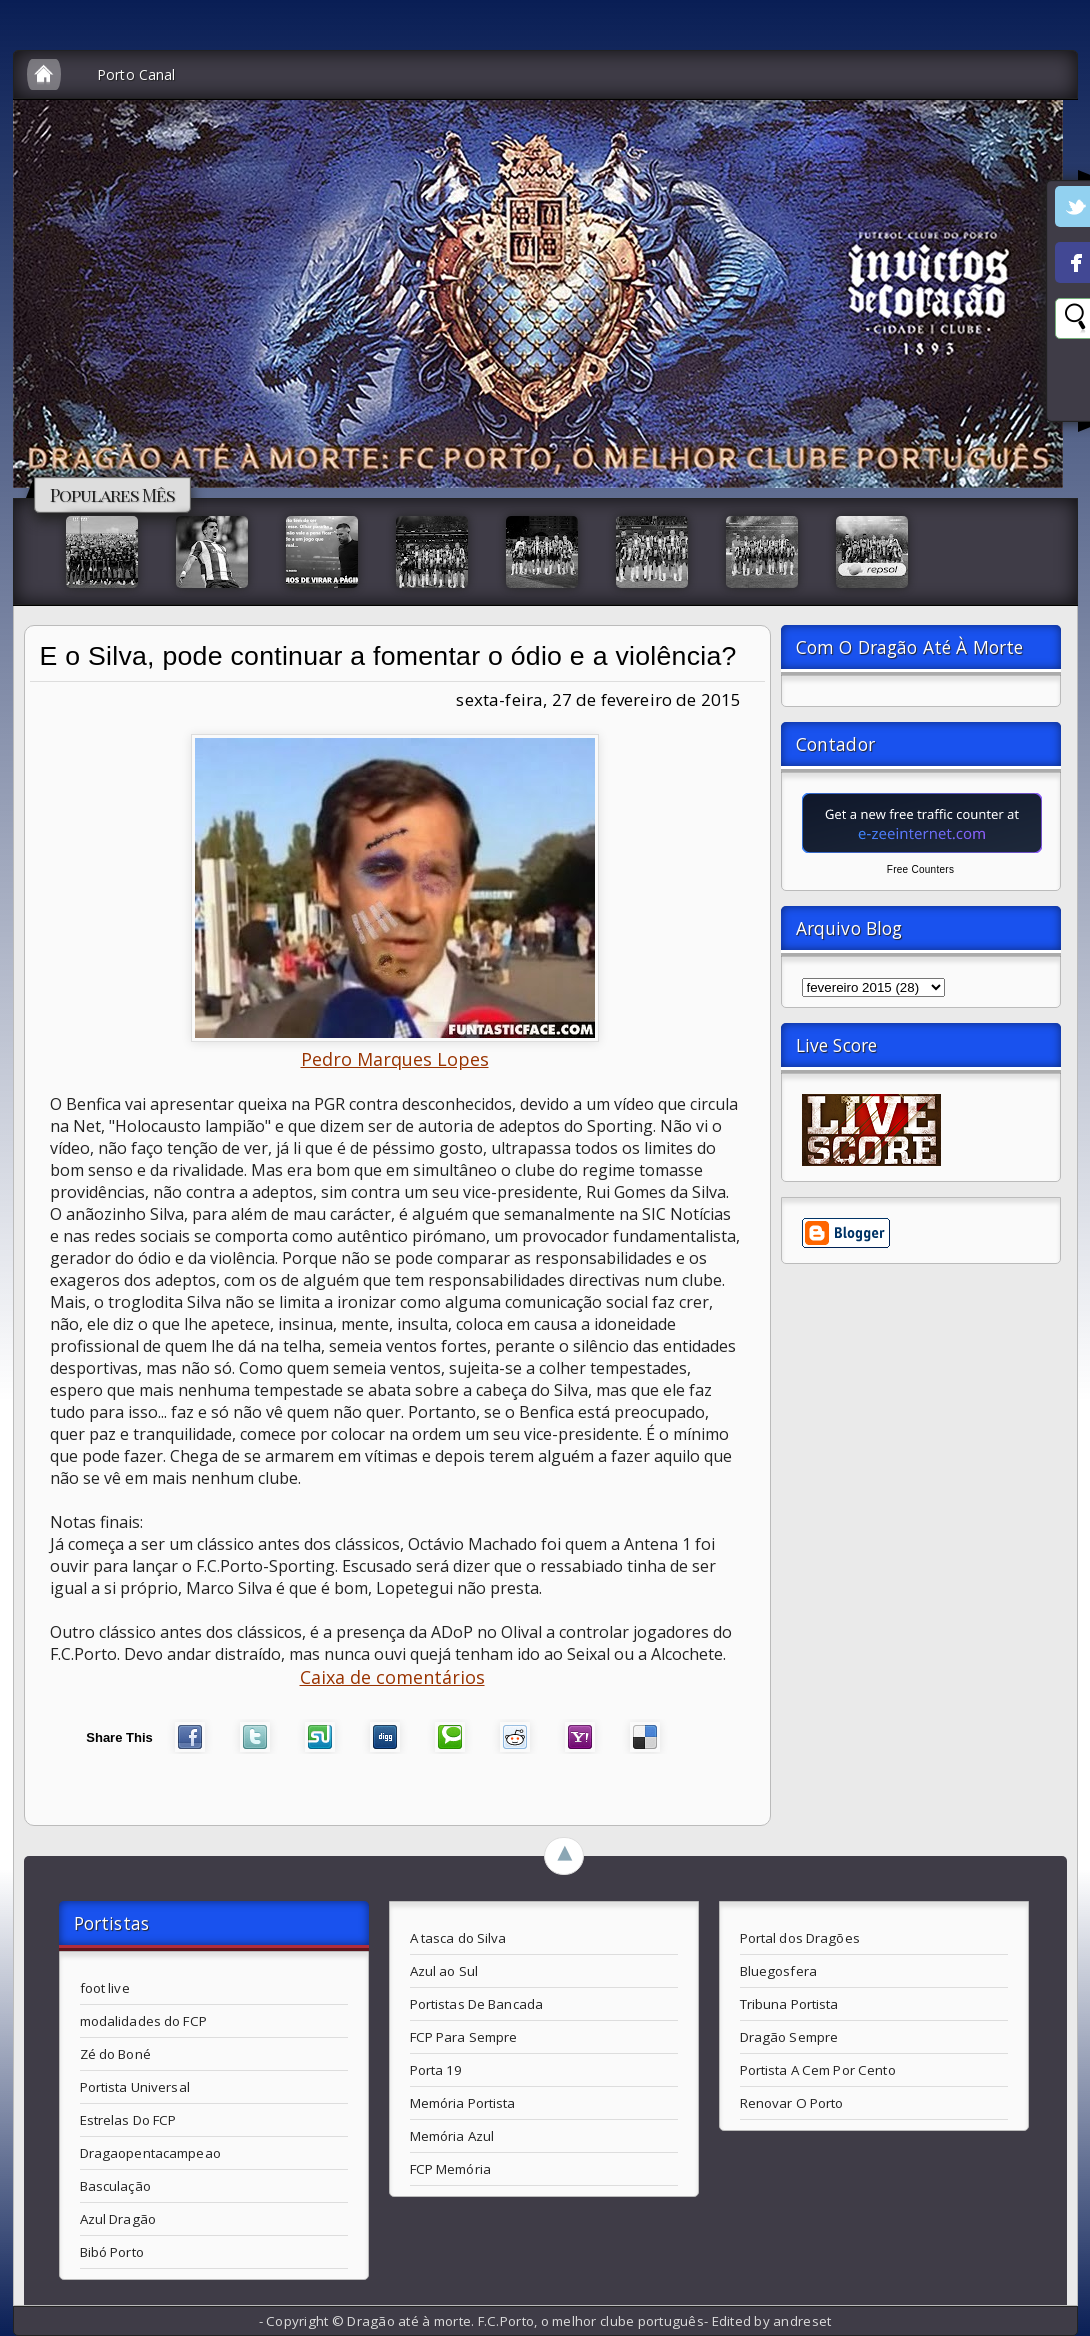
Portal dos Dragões (800, 1938)
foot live (105, 1988)
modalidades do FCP (143, 2021)
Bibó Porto (112, 2252)
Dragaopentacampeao (150, 2153)
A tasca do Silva (458, 1938)
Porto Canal (136, 74)
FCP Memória (450, 2169)
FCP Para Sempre (464, 2037)
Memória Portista (463, 2103)
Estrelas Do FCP (128, 2120)
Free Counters (920, 869)
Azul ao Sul (444, 1971)
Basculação (115, 2186)
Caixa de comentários (392, 1677)
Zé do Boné (115, 2054)
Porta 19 (436, 2070)
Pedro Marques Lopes (395, 1059)
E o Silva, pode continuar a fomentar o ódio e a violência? (388, 656)
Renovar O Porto (792, 2103)
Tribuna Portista (789, 2004)
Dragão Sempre (789, 2037)
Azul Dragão (118, 2219)
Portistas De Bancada (477, 2004)
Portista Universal (135, 2087)
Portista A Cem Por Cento (818, 2070)
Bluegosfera (778, 1971)
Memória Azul (452, 2136)
